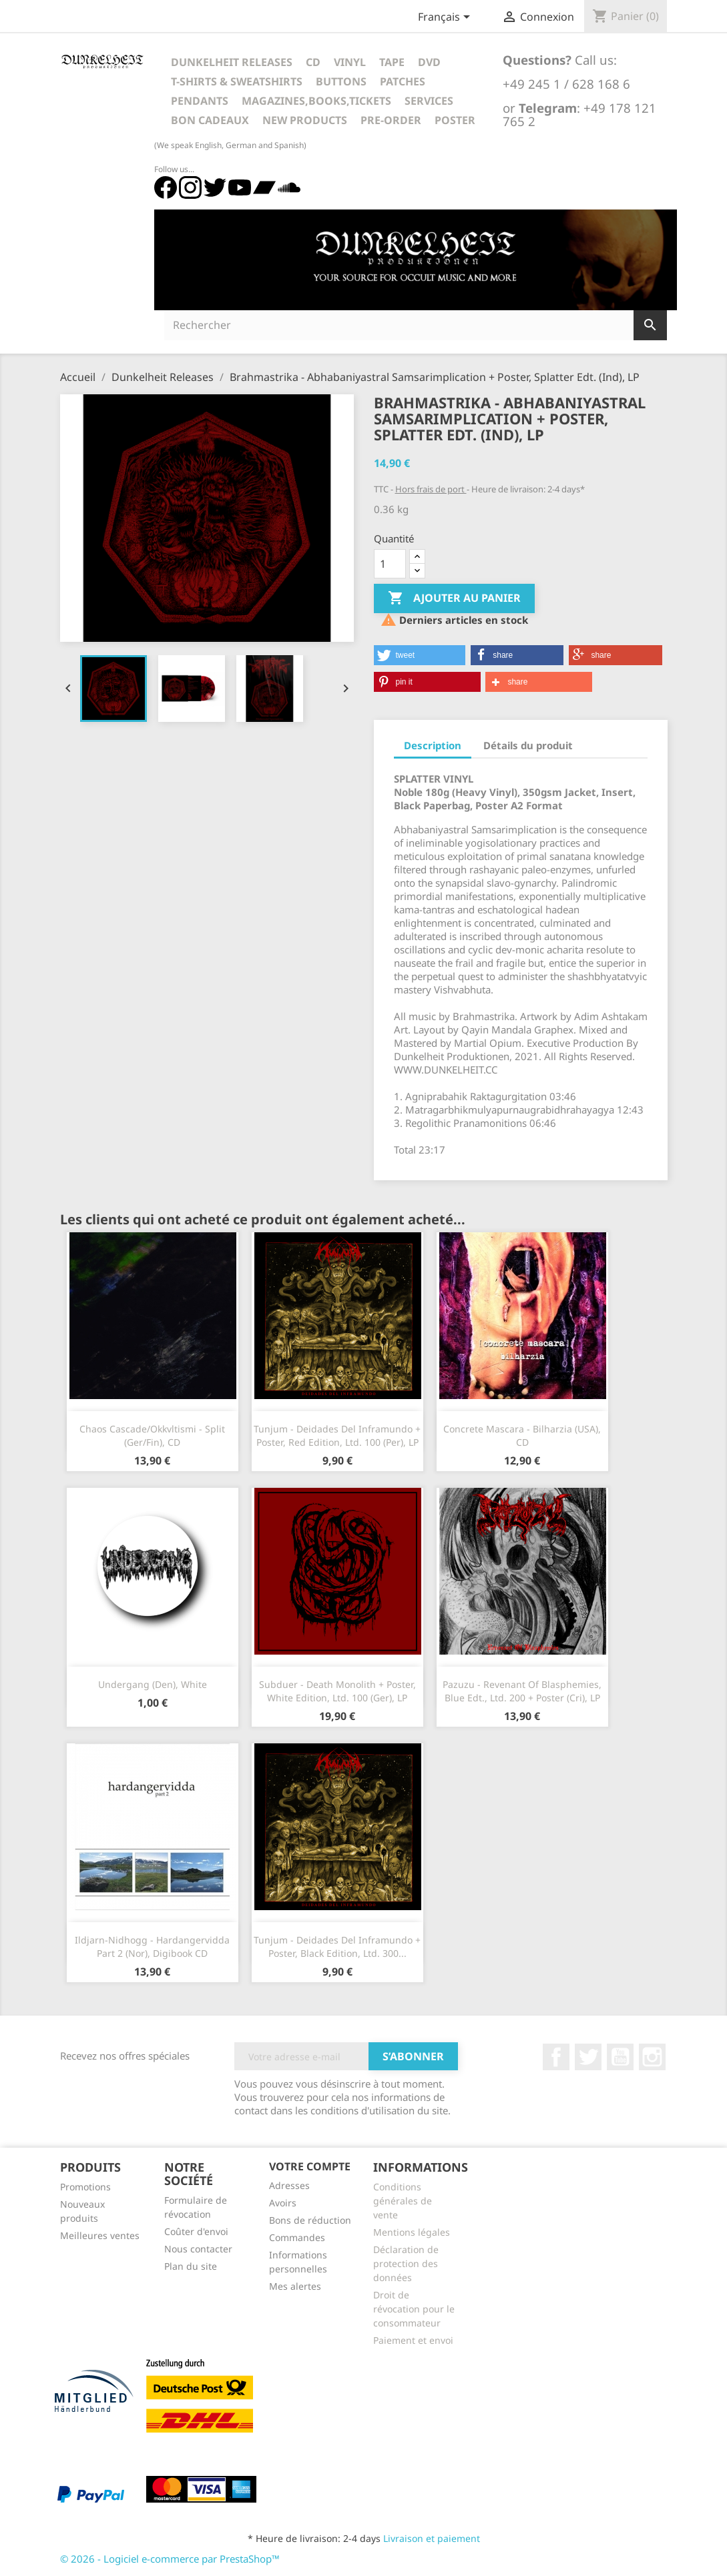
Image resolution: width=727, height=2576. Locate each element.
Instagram (652, 2057)
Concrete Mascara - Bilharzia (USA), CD (522, 1435)
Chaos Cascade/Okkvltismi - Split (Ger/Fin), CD (152, 1435)
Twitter (588, 2057)
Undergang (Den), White (152, 1684)
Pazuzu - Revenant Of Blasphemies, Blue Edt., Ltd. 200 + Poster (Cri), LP (522, 1691)
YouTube (620, 2057)
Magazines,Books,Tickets (316, 100)
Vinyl (350, 62)
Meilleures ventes (100, 2235)
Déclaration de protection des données (406, 2263)
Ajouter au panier (454, 598)
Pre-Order (390, 120)
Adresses (289, 2185)
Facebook (556, 2057)
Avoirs (282, 2202)
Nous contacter (198, 2248)
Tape (392, 62)
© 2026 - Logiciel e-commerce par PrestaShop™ (170, 2558)
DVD (429, 62)
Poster (455, 120)
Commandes (297, 2237)
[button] (420, 655)
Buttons (341, 81)
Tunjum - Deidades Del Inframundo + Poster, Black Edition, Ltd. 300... (337, 1947)
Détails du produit (528, 745)
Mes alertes (295, 2286)
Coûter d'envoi (196, 2231)
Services (429, 100)
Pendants (199, 100)
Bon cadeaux (210, 120)
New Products (304, 120)
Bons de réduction (310, 2220)
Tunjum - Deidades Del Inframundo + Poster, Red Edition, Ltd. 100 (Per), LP (337, 1435)
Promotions (85, 2186)
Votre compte (309, 2166)
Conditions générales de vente (402, 2200)
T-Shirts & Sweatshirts (236, 81)
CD (313, 62)
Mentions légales (411, 2232)
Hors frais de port (431, 489)
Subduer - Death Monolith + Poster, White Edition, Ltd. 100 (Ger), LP (337, 1691)
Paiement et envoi (413, 2340)
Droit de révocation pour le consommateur (414, 2308)
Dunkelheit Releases (231, 62)
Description (432, 745)
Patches (402, 81)
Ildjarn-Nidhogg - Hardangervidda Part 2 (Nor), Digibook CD (152, 1947)
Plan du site (190, 2266)
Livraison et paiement (431, 2538)
